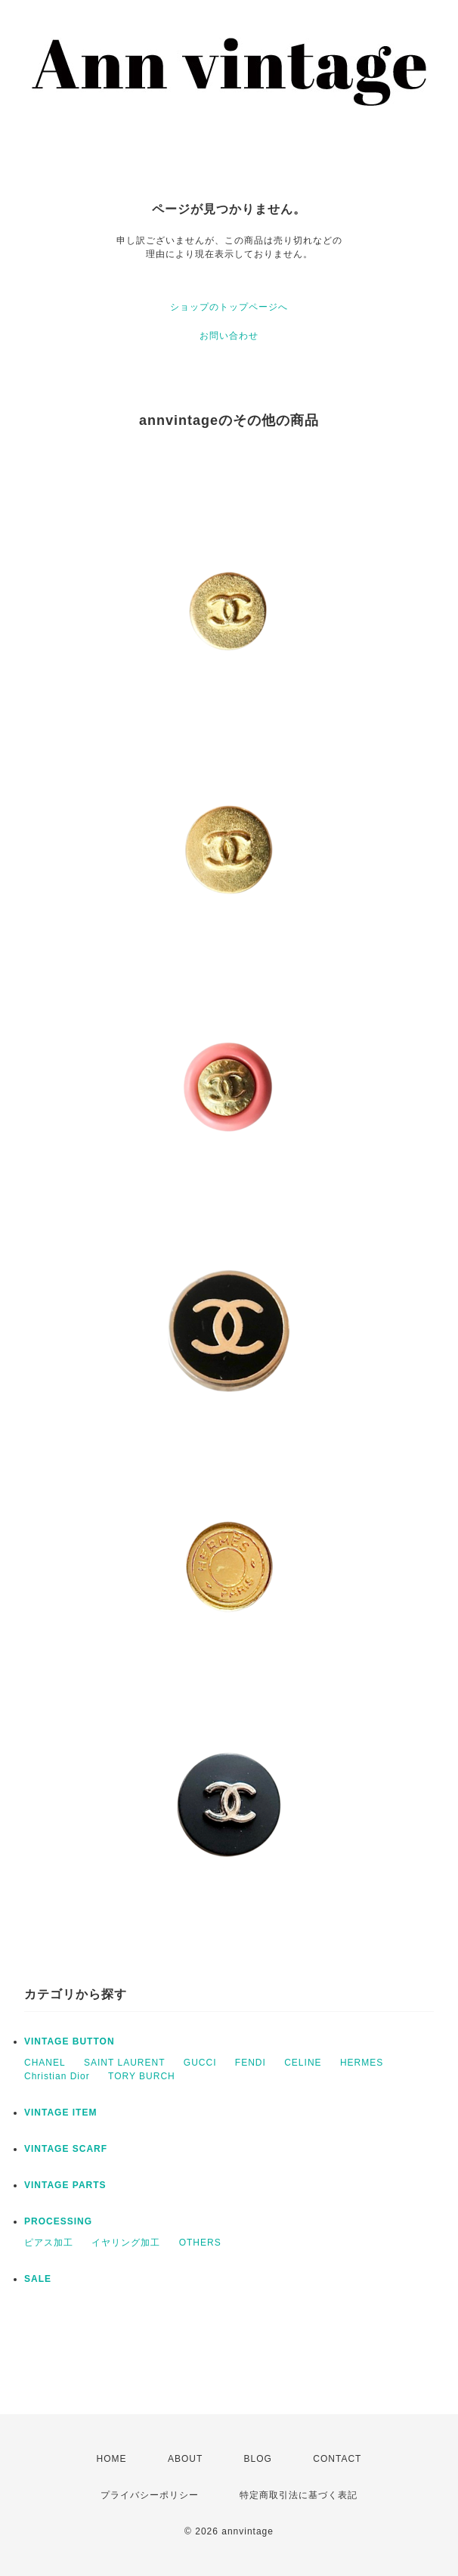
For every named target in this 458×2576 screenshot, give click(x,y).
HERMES (361, 2062)
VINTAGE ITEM (60, 2112)
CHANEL (45, 2062)
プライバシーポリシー (150, 2495)
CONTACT (337, 2459)
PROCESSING (58, 2221)
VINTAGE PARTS (65, 2185)
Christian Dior (57, 2076)
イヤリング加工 (125, 2242)
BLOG (258, 2459)
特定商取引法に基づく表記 (298, 2495)
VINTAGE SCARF (65, 2149)
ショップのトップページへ (229, 307)
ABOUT (185, 2459)
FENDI (250, 2062)
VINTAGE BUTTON (69, 2041)
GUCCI (200, 2062)
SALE (37, 2279)
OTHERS (200, 2242)
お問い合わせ (229, 335)
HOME (112, 2459)
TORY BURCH (141, 2076)
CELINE (302, 2062)
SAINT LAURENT (124, 2062)
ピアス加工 (48, 2242)
